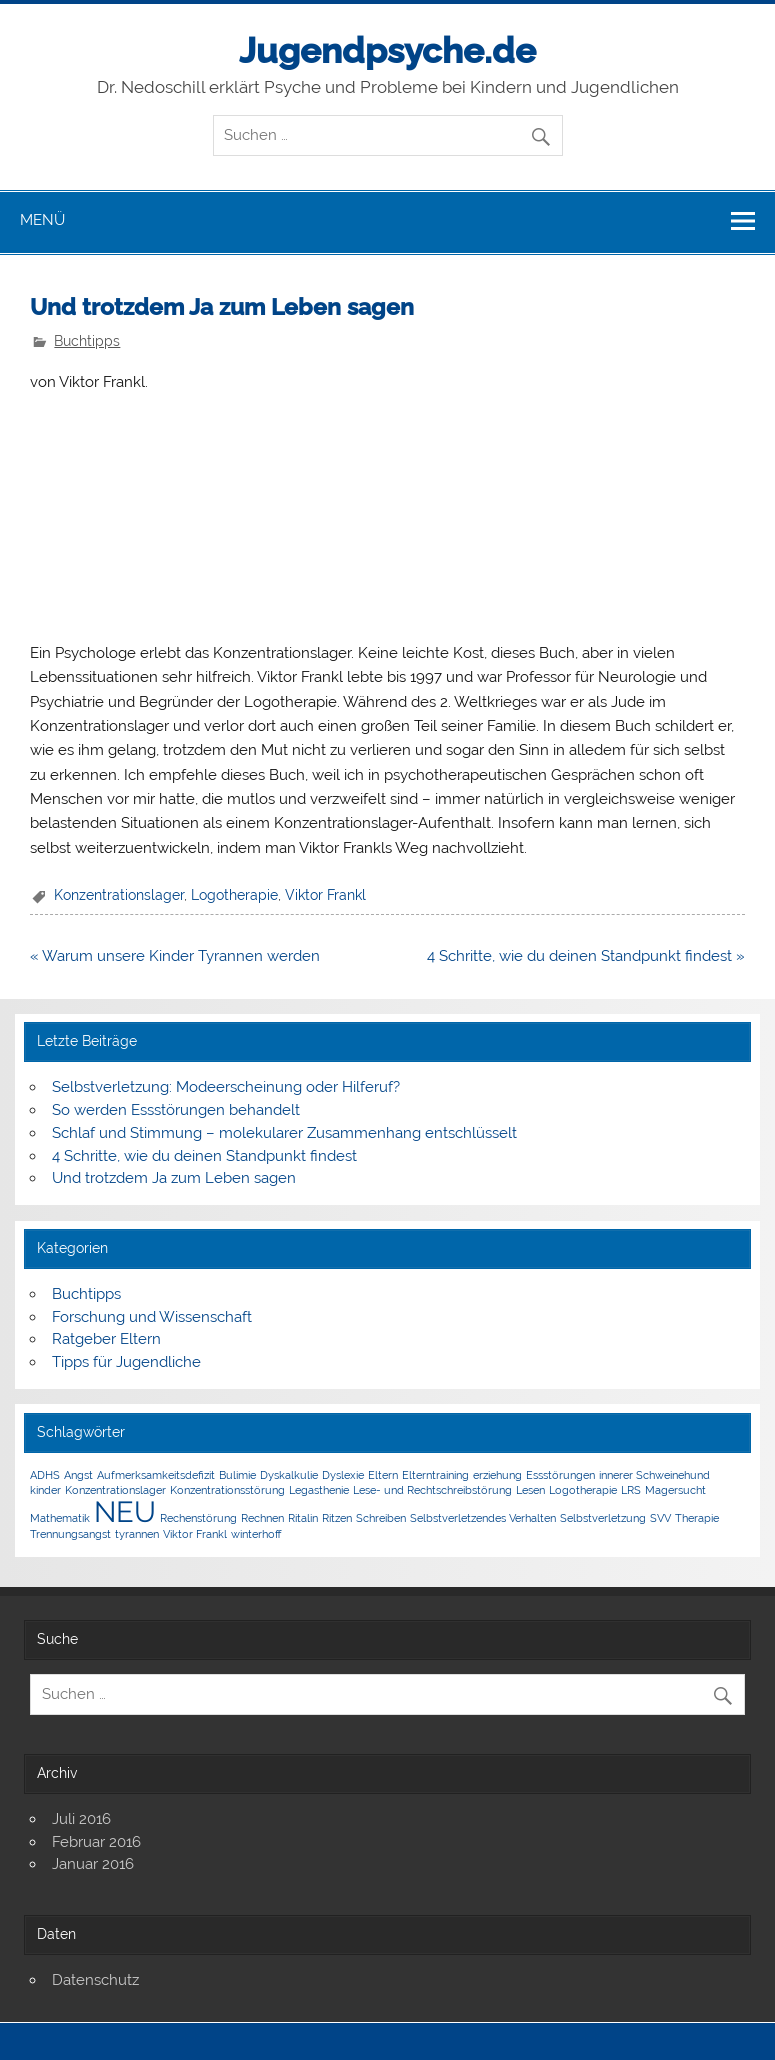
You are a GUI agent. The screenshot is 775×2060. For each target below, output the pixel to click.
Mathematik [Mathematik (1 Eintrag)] (60, 1518)
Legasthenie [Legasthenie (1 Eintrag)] (319, 1490)
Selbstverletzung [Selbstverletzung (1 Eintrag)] (603, 1518)
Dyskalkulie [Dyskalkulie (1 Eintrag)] (289, 1475)
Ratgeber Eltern (106, 1339)
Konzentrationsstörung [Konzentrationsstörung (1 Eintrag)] (227, 1490)
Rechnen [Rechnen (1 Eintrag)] (262, 1518)
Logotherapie (234, 895)
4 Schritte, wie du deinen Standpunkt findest (204, 1156)
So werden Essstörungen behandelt (176, 1110)
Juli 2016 (81, 1819)
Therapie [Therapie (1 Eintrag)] (697, 1518)
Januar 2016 (93, 1864)
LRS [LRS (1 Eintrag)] (631, 1490)
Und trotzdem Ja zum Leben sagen (174, 1178)
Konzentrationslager (119, 895)
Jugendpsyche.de (387, 50)
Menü (42, 220)
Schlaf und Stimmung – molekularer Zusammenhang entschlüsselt (284, 1133)
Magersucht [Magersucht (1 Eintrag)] (675, 1490)
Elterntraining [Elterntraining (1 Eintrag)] (435, 1475)
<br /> (90, 514)
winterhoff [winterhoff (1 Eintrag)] (256, 1534)
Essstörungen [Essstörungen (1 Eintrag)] (560, 1475)
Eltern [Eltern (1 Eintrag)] (383, 1475)
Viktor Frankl (325, 895)
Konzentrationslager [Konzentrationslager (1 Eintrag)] (115, 1490)
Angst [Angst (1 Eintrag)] (78, 1475)
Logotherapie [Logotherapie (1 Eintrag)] (583, 1490)
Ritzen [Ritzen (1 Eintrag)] (337, 1518)
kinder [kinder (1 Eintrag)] (45, 1490)
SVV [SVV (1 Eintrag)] (660, 1518)
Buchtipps (87, 341)
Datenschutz (95, 1980)
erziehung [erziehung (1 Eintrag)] (497, 1475)
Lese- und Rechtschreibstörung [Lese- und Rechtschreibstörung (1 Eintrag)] (432, 1490)
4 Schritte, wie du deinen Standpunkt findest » (586, 956)
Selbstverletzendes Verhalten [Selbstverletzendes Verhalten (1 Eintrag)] (483, 1518)
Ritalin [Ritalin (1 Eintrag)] (303, 1518)
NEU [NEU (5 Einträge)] (125, 1511)
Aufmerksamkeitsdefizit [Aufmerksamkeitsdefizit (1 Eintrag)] (156, 1475)
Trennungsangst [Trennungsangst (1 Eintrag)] (70, 1534)
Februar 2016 (96, 1842)
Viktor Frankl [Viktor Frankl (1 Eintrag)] (195, 1534)
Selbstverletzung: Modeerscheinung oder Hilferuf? (226, 1087)
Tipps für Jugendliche (126, 1362)
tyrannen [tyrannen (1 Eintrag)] (137, 1534)
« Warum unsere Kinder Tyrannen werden (175, 956)
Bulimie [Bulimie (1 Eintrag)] (237, 1475)
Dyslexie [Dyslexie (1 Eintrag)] (343, 1475)
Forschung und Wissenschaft (152, 1317)
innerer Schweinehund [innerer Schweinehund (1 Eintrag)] (654, 1475)
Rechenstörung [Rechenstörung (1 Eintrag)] (198, 1518)
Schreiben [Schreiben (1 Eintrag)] (381, 1518)
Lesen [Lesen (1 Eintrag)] (530, 1490)
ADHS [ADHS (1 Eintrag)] (45, 1475)
